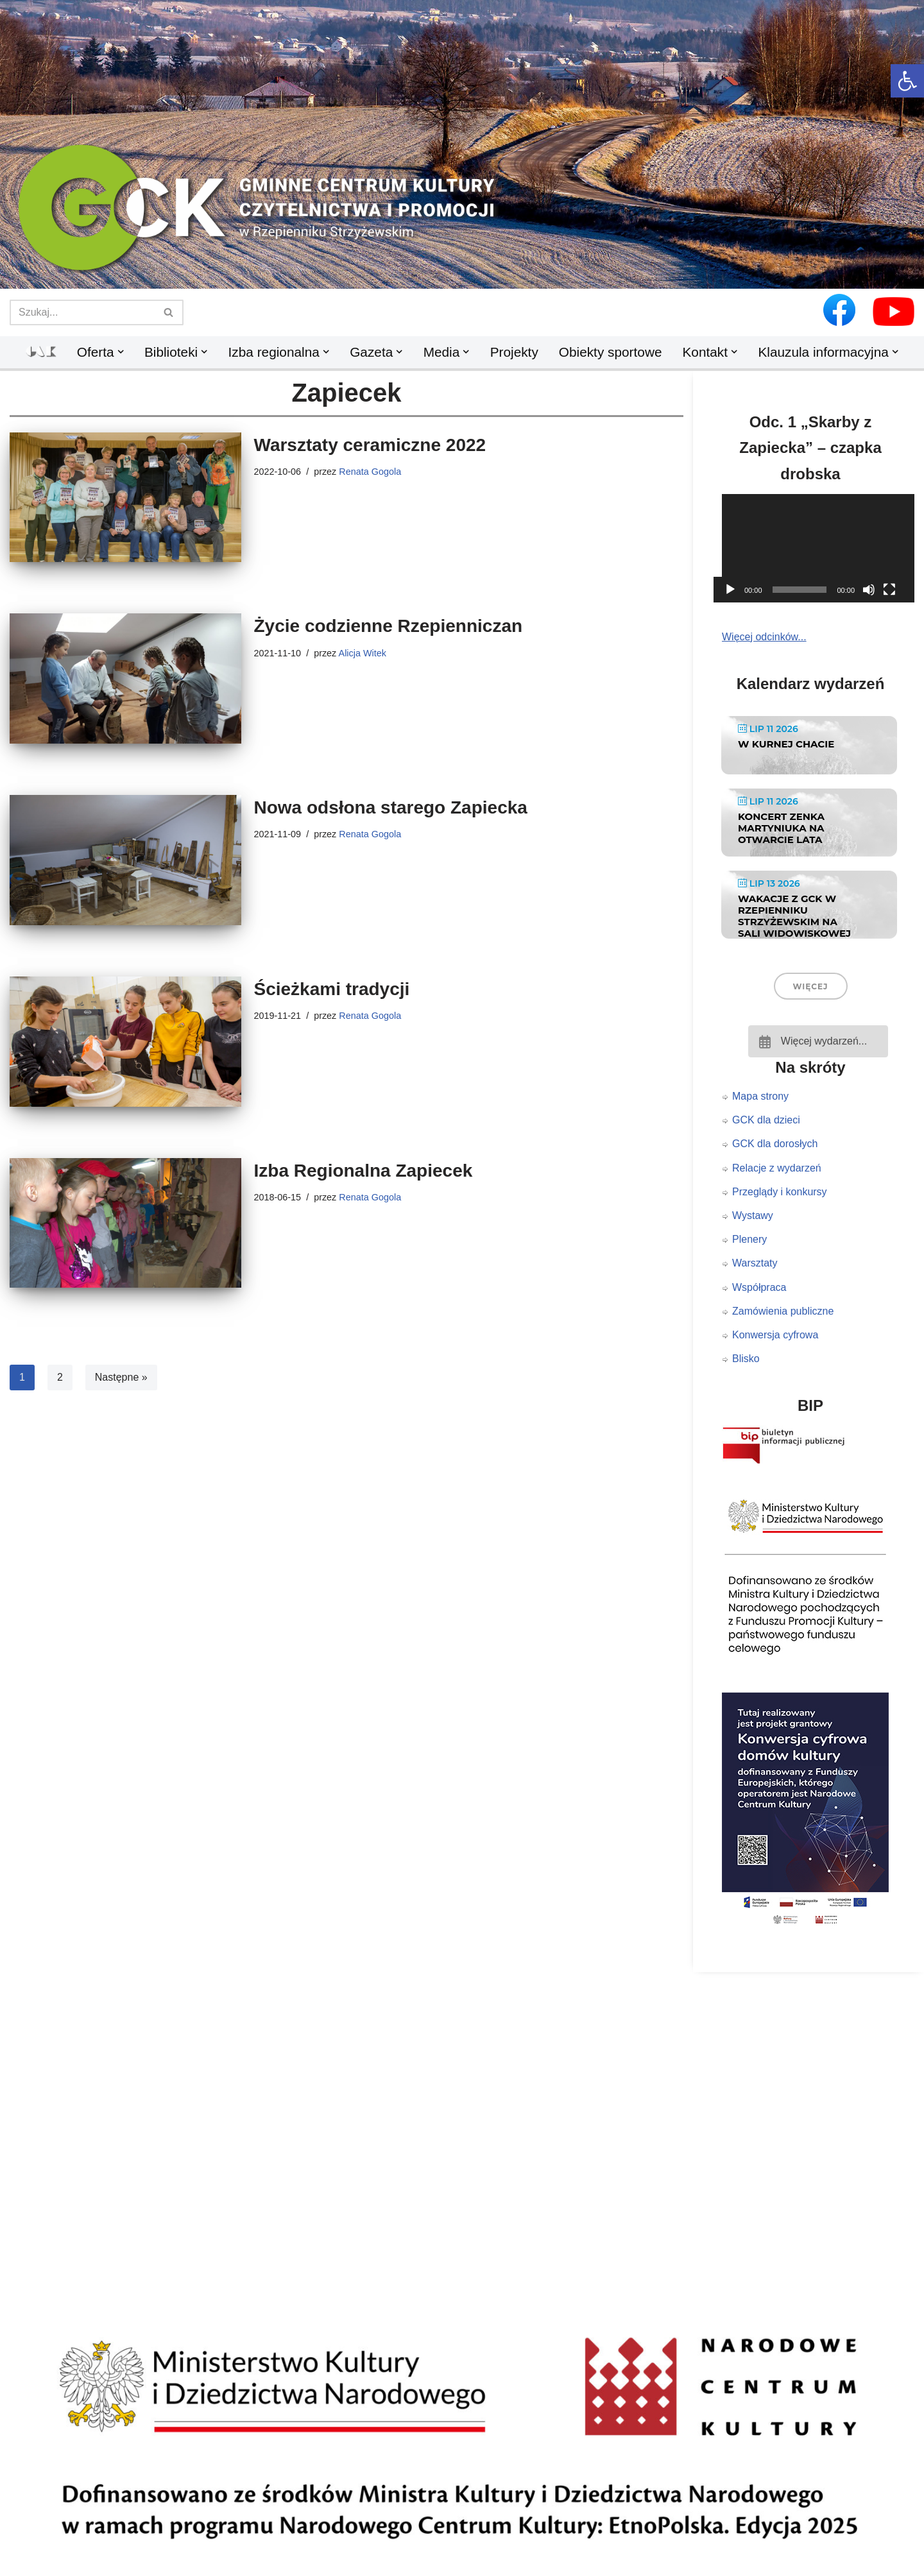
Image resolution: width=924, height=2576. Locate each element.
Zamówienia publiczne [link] (783, 1311)
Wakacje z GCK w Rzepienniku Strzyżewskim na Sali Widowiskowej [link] (794, 915)
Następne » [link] (121, 1377)
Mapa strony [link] (760, 1096)
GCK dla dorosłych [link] (774, 1143)
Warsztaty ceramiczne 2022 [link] (370, 445)
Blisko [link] (746, 1358)
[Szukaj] (82, 312)
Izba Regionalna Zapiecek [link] (363, 1171)
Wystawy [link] (752, 1215)
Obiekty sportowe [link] (610, 352)
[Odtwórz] (730, 589)
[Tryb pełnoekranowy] (889, 589)
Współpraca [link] (759, 1287)
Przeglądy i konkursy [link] (779, 1191)
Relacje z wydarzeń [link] (776, 1168)
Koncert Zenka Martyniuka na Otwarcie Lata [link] (781, 828)
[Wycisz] (868, 589)
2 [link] (60, 1377)
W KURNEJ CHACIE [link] (786, 744)
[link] (907, 81)
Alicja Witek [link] (362, 653)
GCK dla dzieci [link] (766, 1119)
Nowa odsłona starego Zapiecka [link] (390, 807)
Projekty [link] (514, 352)
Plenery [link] (749, 1239)
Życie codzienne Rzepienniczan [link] (388, 626)
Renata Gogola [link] (370, 471)
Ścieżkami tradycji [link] (332, 989)
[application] (818, 548)
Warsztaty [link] (755, 1263)
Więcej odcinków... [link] (764, 636)
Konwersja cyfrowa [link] (775, 1334)
